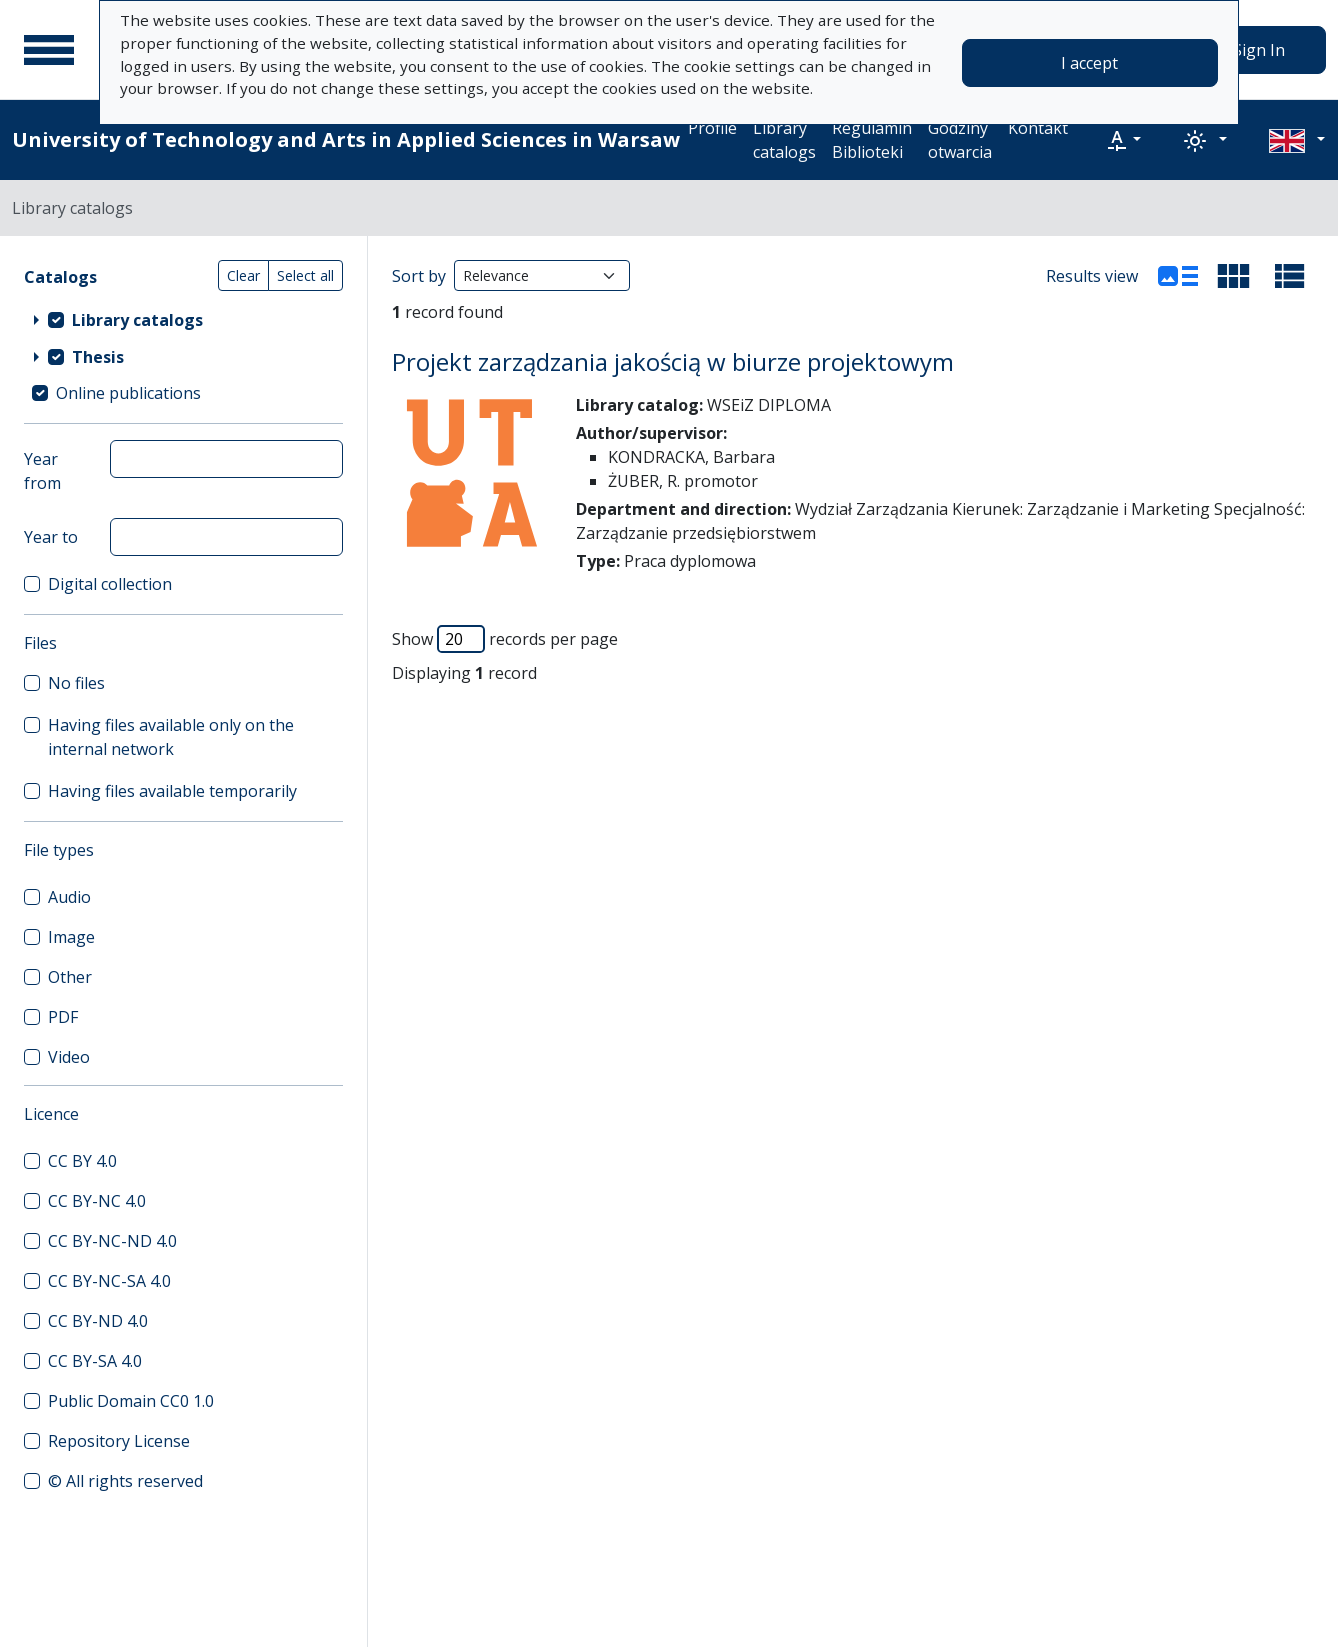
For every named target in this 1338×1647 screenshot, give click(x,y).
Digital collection (110, 584)
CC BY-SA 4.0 (95, 1361)
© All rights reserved (125, 1481)
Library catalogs (784, 140)
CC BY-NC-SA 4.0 (109, 1281)
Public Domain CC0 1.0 (131, 1401)
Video (69, 1057)
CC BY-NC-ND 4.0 (112, 1241)
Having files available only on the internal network (171, 737)
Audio (69, 897)
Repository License (119, 1441)
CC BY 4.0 (82, 1161)
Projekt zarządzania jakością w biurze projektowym (673, 361)
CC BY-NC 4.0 (97, 1201)
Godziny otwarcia (960, 140)
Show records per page (505, 639)
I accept (1089, 63)
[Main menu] (49, 50)
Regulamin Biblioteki (872, 140)
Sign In (1259, 50)
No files (76, 683)
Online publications (128, 393)
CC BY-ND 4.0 (98, 1321)
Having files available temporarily (172, 791)
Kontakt (1038, 128)
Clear (243, 275)
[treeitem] (183, 319)
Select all (305, 275)
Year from (42, 471)
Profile (712, 128)
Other (70, 977)
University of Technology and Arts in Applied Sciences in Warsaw (346, 139)
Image (71, 937)
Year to (51, 537)
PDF (63, 1017)
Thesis (98, 357)
